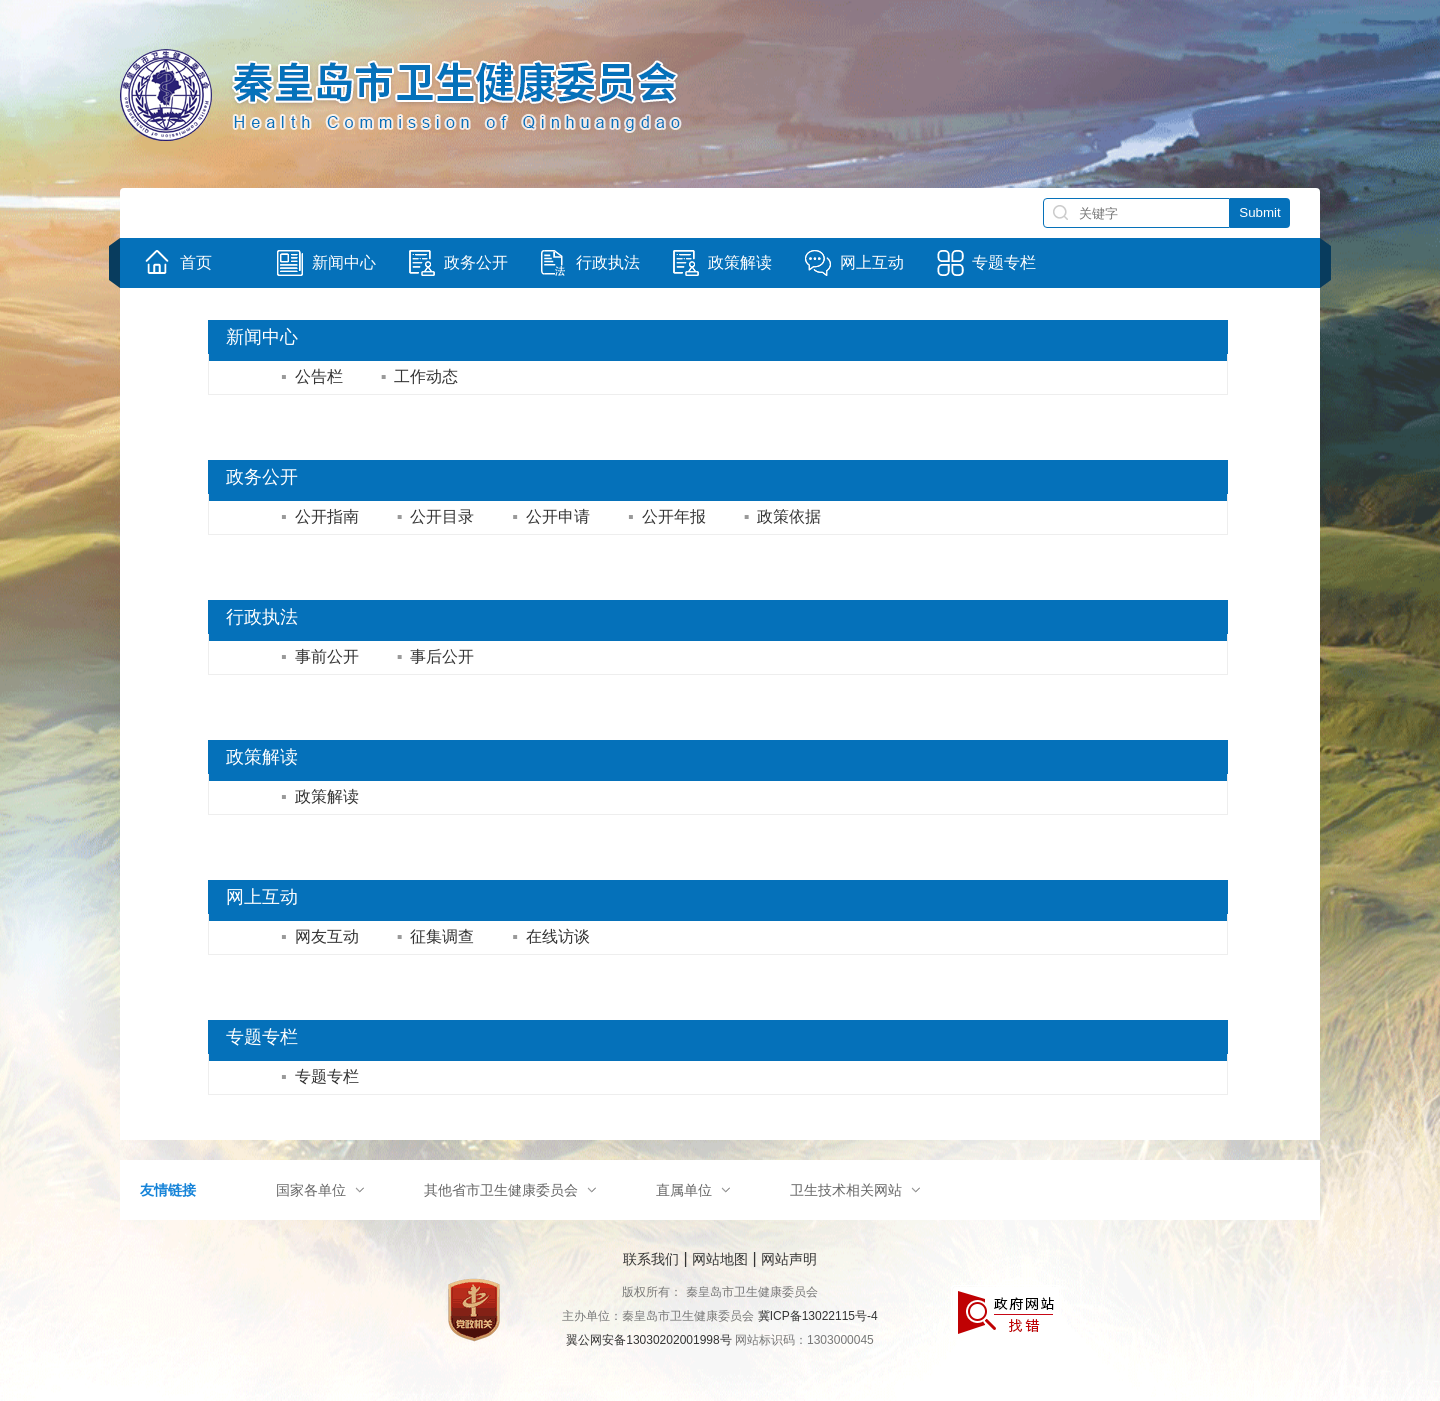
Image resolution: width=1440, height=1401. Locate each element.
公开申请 (551, 516)
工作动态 (420, 376)
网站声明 (789, 1259)
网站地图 (720, 1259)
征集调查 (436, 936)
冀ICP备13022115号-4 (818, 1316)
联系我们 (651, 1259)
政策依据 (783, 516)
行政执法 (262, 617)
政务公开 (262, 477)
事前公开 (320, 656)
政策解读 (262, 757)
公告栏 (312, 376)
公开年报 (667, 516)
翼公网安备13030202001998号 (648, 1340)
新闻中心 (262, 337)
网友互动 (320, 936)
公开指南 (320, 516)
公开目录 (436, 516)
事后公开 (436, 656)
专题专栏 (262, 1037)
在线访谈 (551, 936)
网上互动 (262, 897)
